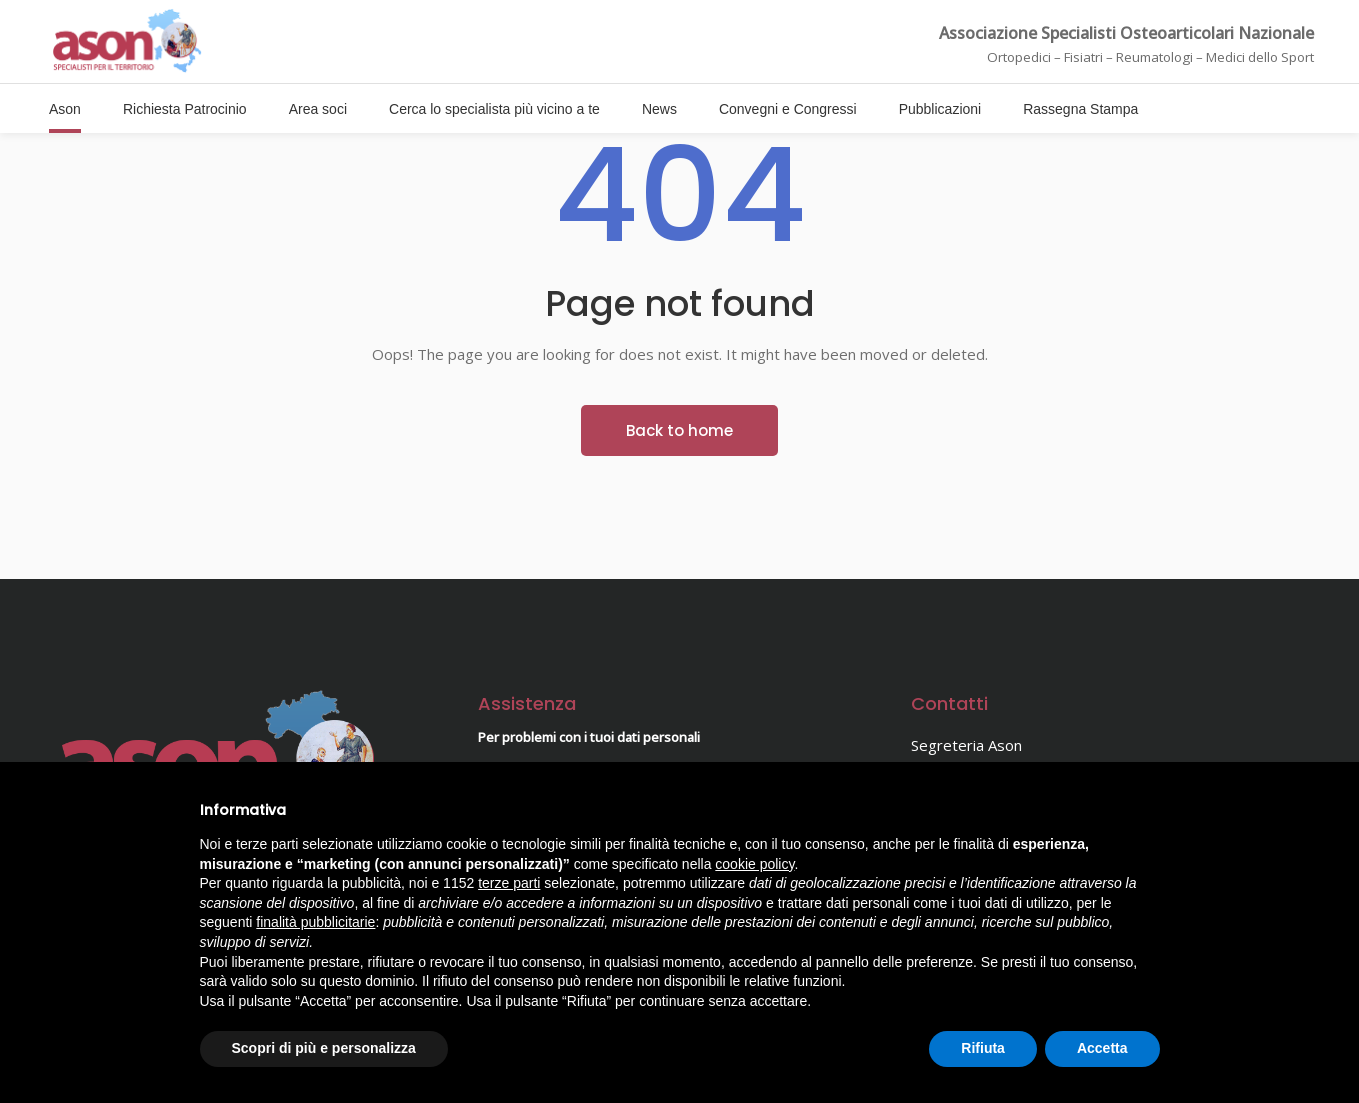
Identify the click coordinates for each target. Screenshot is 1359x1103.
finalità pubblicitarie (315, 922)
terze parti (509, 883)
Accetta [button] (1102, 1048)
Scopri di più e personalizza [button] (324, 1048)
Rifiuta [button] (983, 1048)
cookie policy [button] (754, 864)
